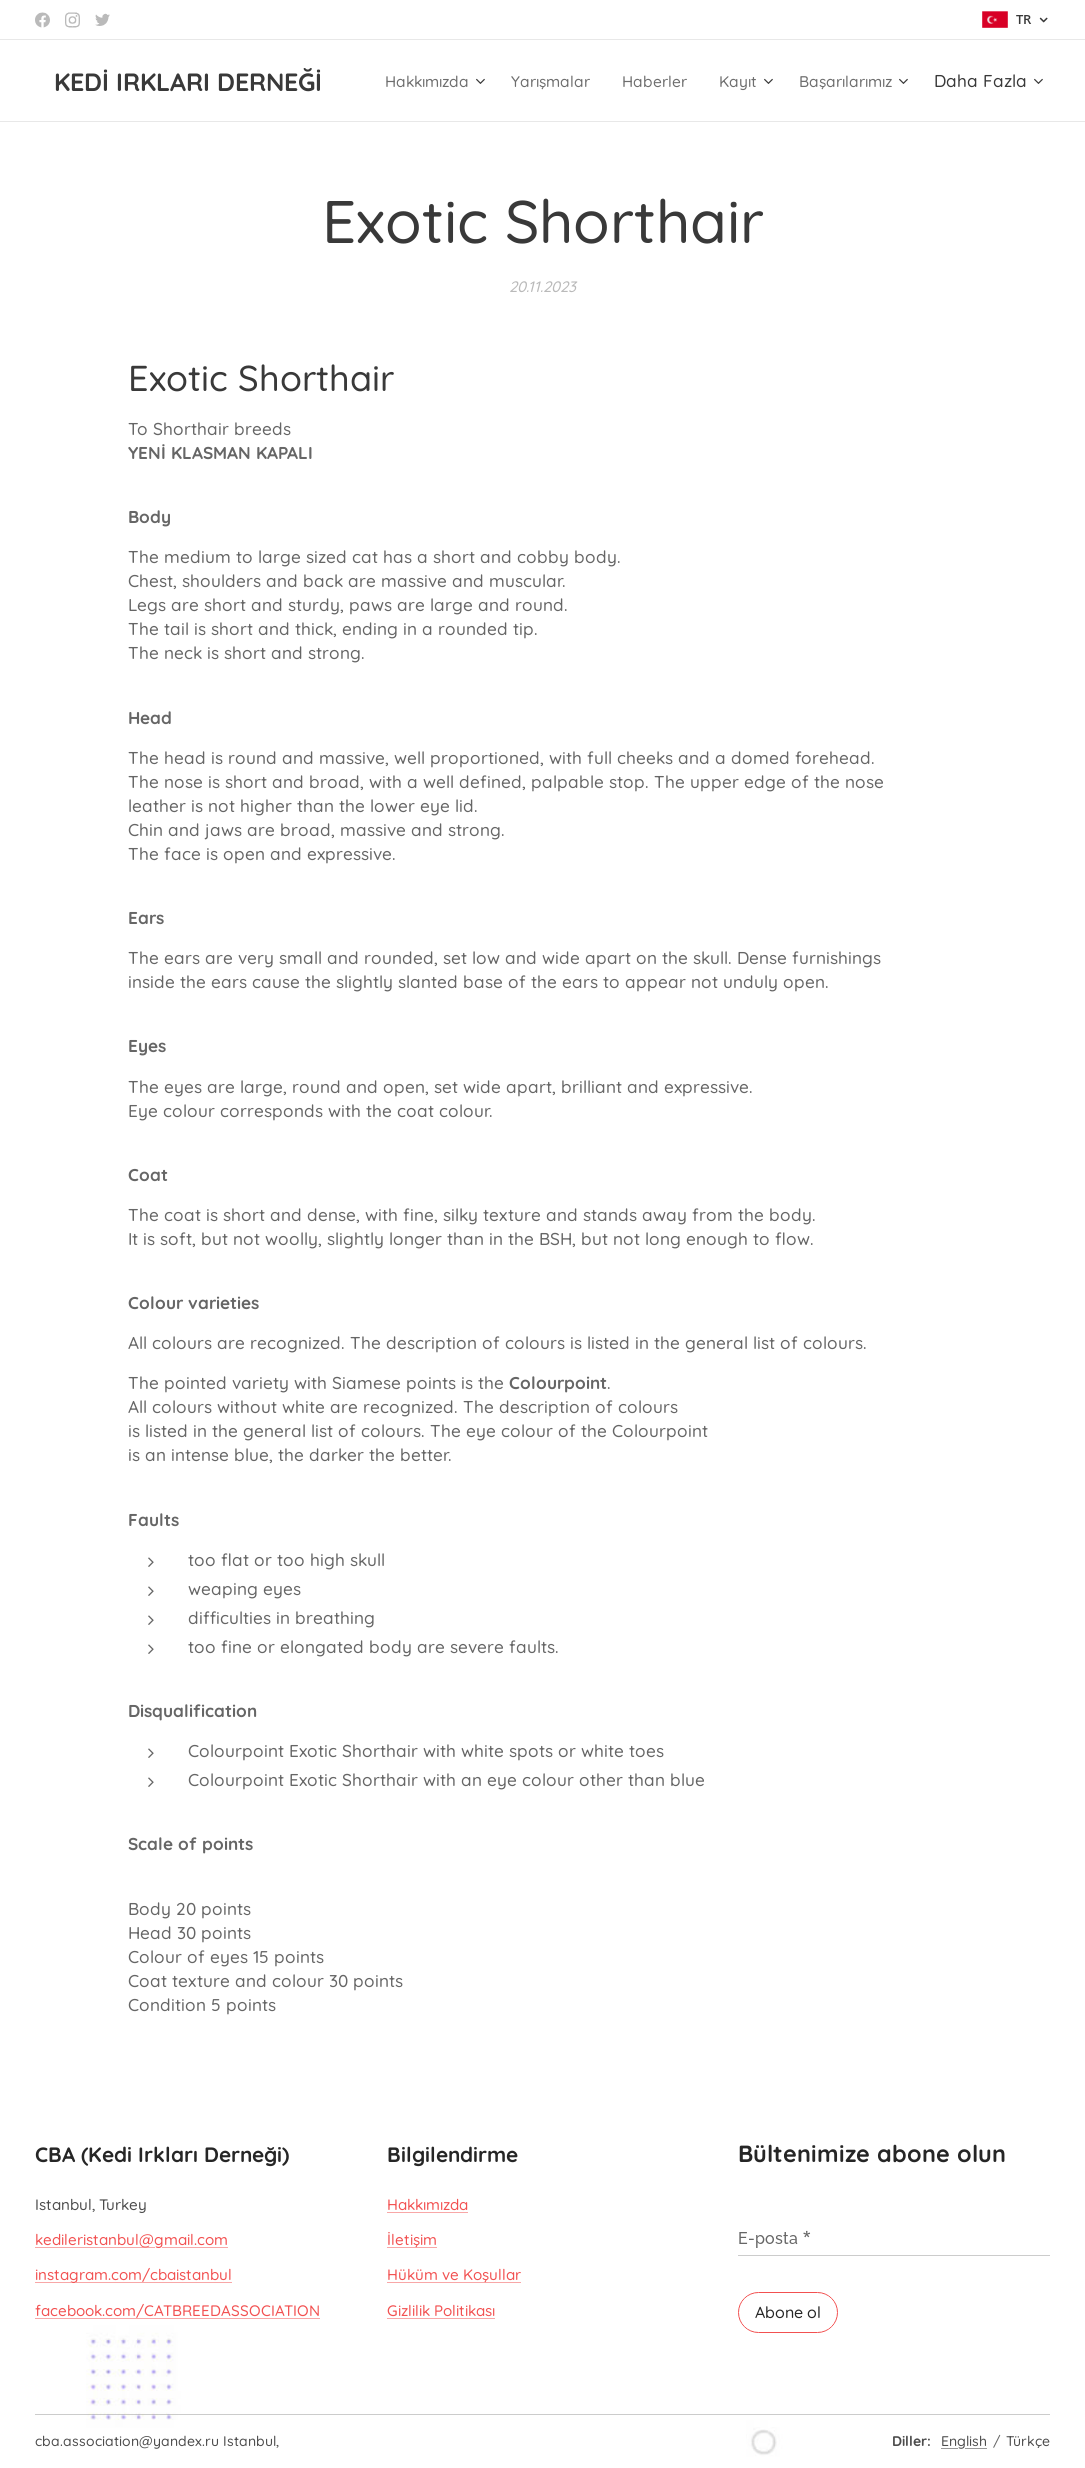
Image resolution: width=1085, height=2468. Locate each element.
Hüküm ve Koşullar (454, 2275)
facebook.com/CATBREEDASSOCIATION (177, 2310)
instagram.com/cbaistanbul (133, 2275)
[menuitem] (546, 81)
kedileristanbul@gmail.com (131, 2239)
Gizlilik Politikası (441, 2310)
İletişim (412, 2239)
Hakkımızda (427, 2204)
